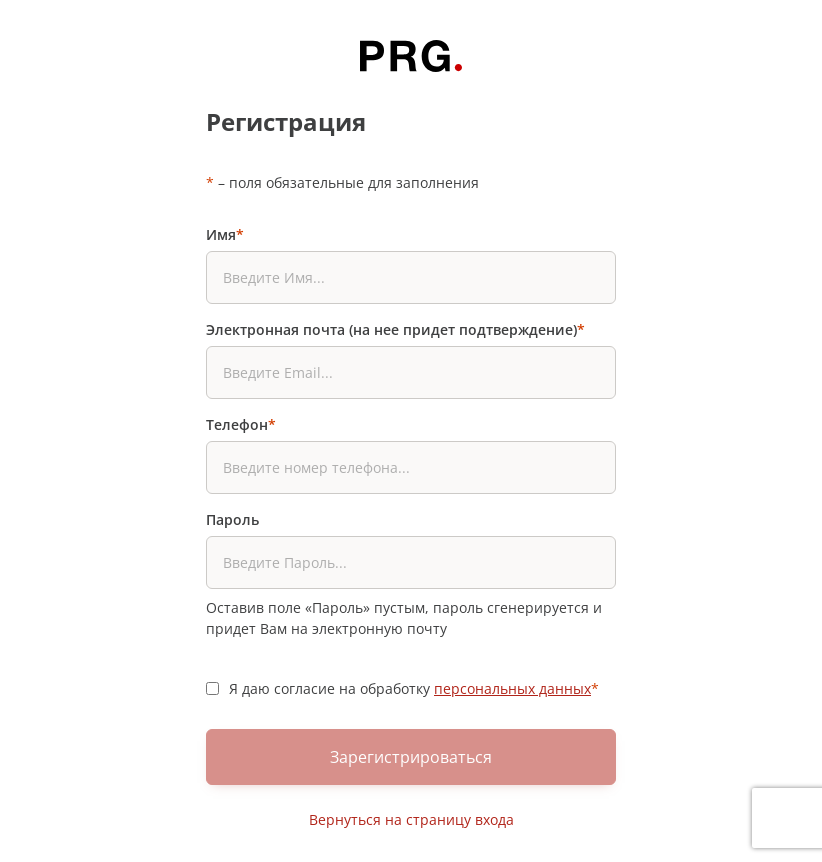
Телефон (241, 424)
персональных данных (512, 688)
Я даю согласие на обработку (414, 688)
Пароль (232, 519)
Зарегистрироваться (411, 757)
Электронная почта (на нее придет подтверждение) (395, 329)
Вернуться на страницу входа (411, 819)
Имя (225, 234)
